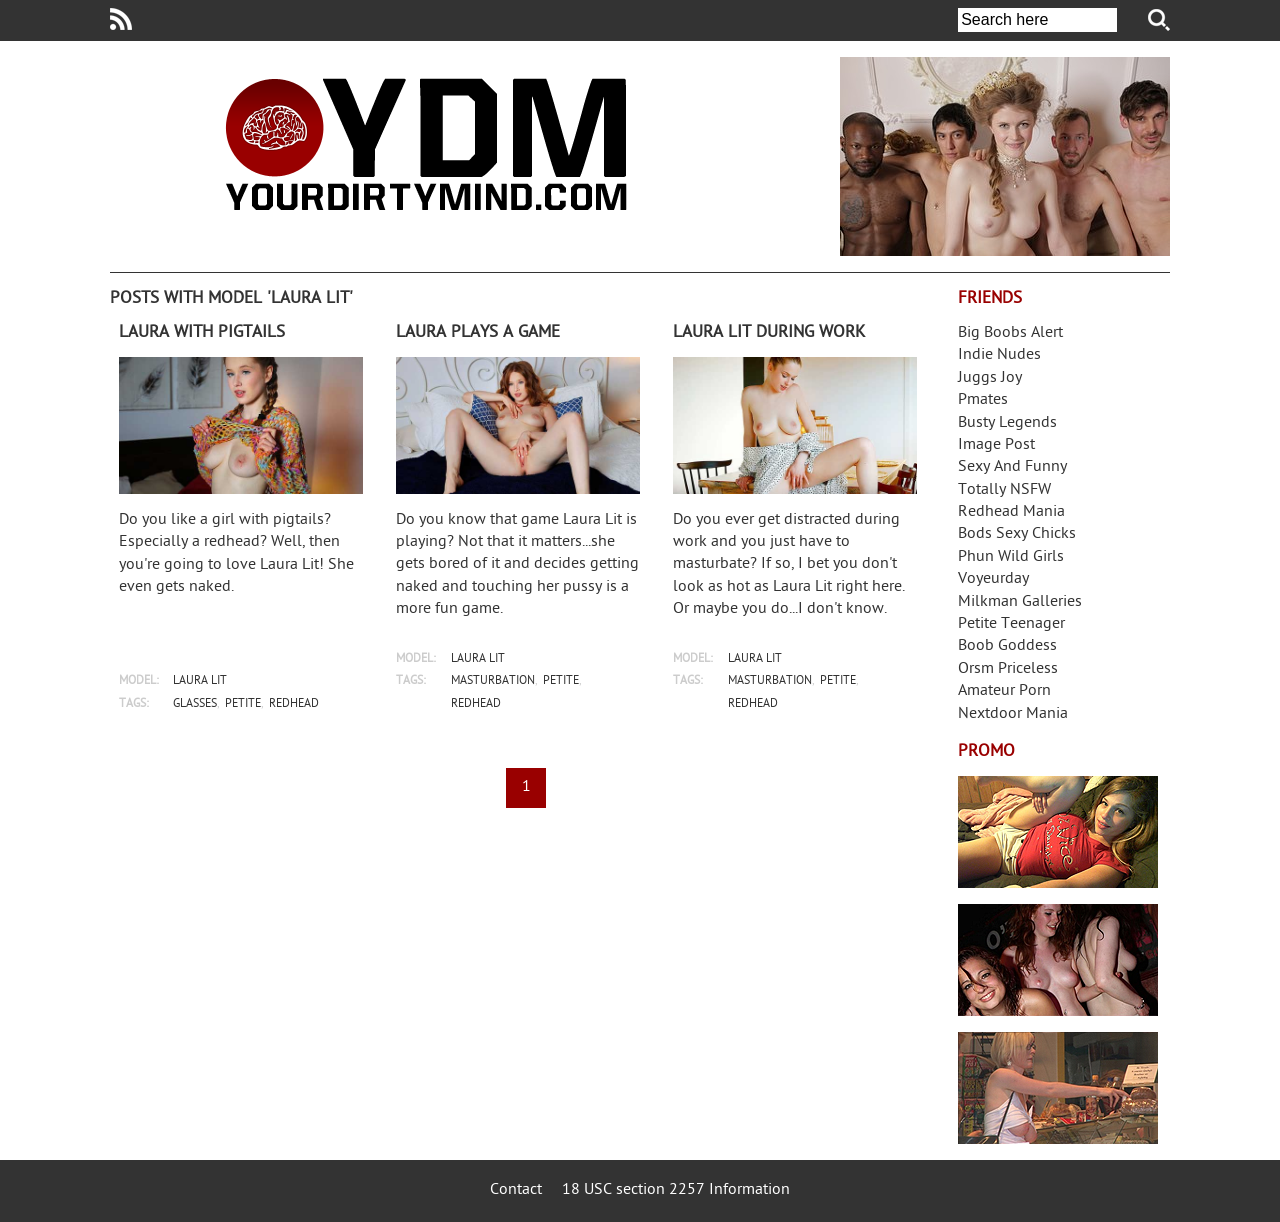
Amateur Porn (1004, 691)
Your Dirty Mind (426, 144)
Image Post (996, 445)
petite (243, 704)
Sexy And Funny (1012, 467)
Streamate (1058, 832)
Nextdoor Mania (1013, 714)
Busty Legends (1007, 423)
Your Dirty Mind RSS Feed (121, 19)
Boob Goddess (1007, 646)
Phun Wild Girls (1011, 557)
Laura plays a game (478, 333)
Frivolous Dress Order (1058, 1088)
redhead (294, 704)
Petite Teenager (1011, 624)
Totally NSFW (1004, 490)
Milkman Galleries (1020, 602)
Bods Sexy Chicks (1017, 534)
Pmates (983, 400)
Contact (516, 1190)
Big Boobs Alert (1010, 333)
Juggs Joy (990, 378)
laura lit (200, 681)
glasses (195, 704)
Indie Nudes (999, 355)
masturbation (493, 681)
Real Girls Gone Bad (1058, 960)
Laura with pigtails (202, 333)
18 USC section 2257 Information (676, 1190)
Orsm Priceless (1008, 669)
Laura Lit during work (769, 333)
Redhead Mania (1011, 512)
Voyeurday (993, 579)
